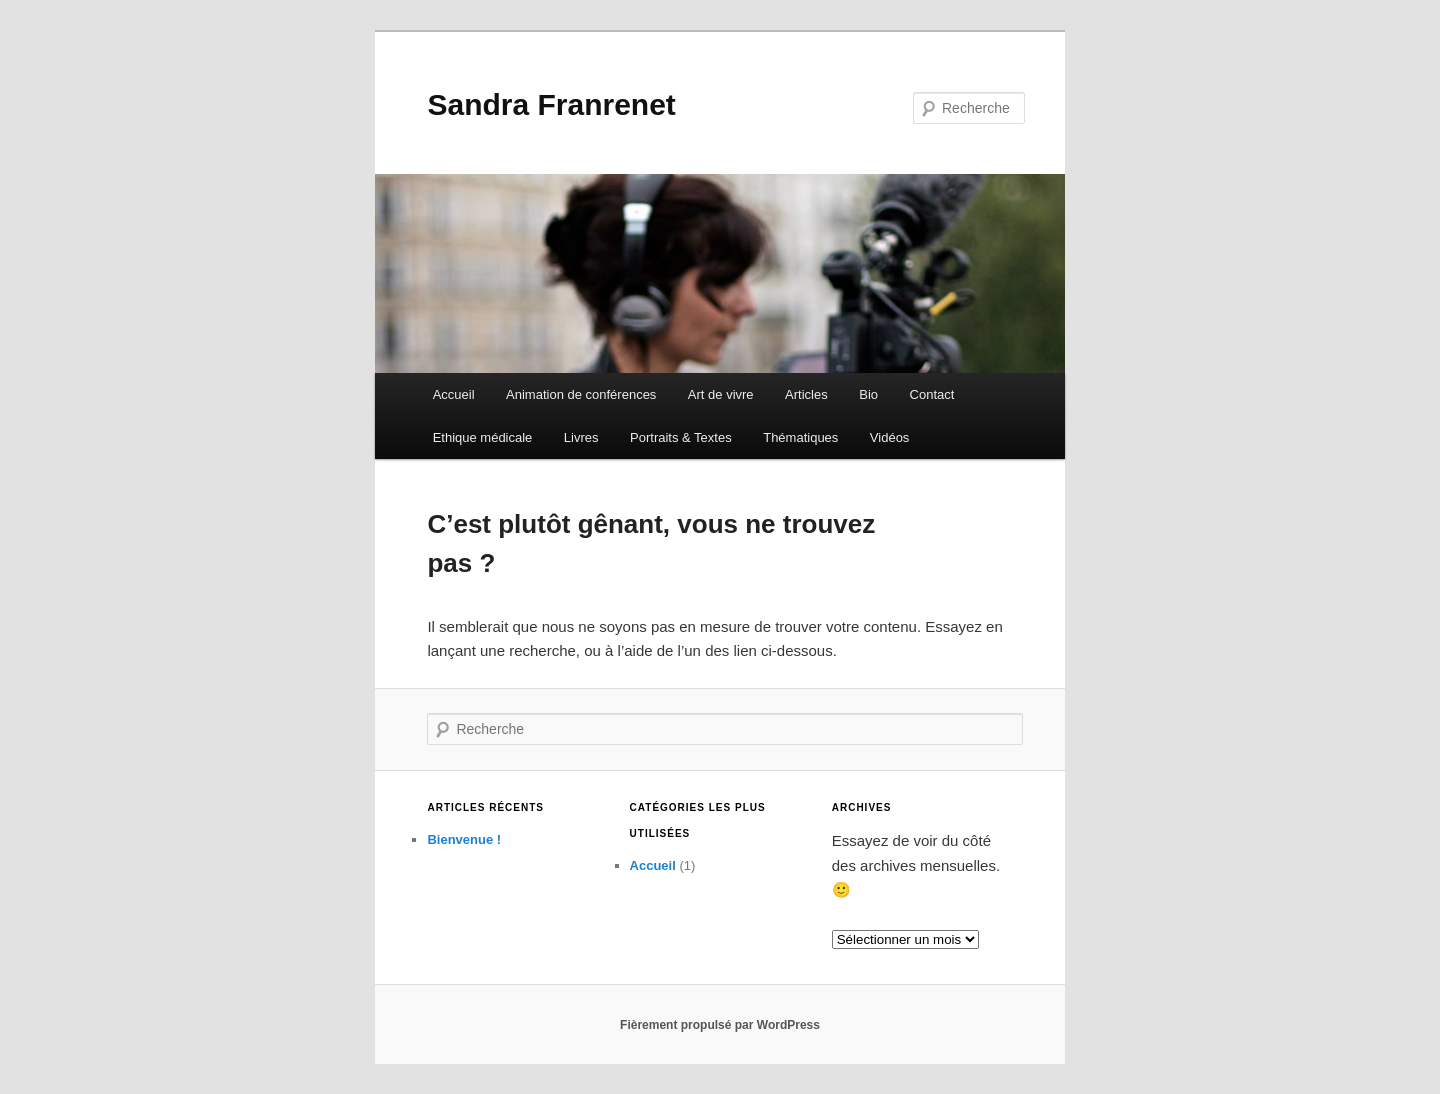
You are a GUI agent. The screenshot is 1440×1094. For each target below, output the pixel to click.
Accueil (454, 394)
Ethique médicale (483, 437)
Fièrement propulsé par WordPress (720, 1025)
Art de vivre (721, 394)
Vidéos (890, 437)
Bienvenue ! (464, 839)
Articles (806, 394)
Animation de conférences (581, 394)
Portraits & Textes (681, 437)
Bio (868, 394)
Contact (932, 394)
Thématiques (800, 437)
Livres (581, 437)
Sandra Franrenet (551, 104)
